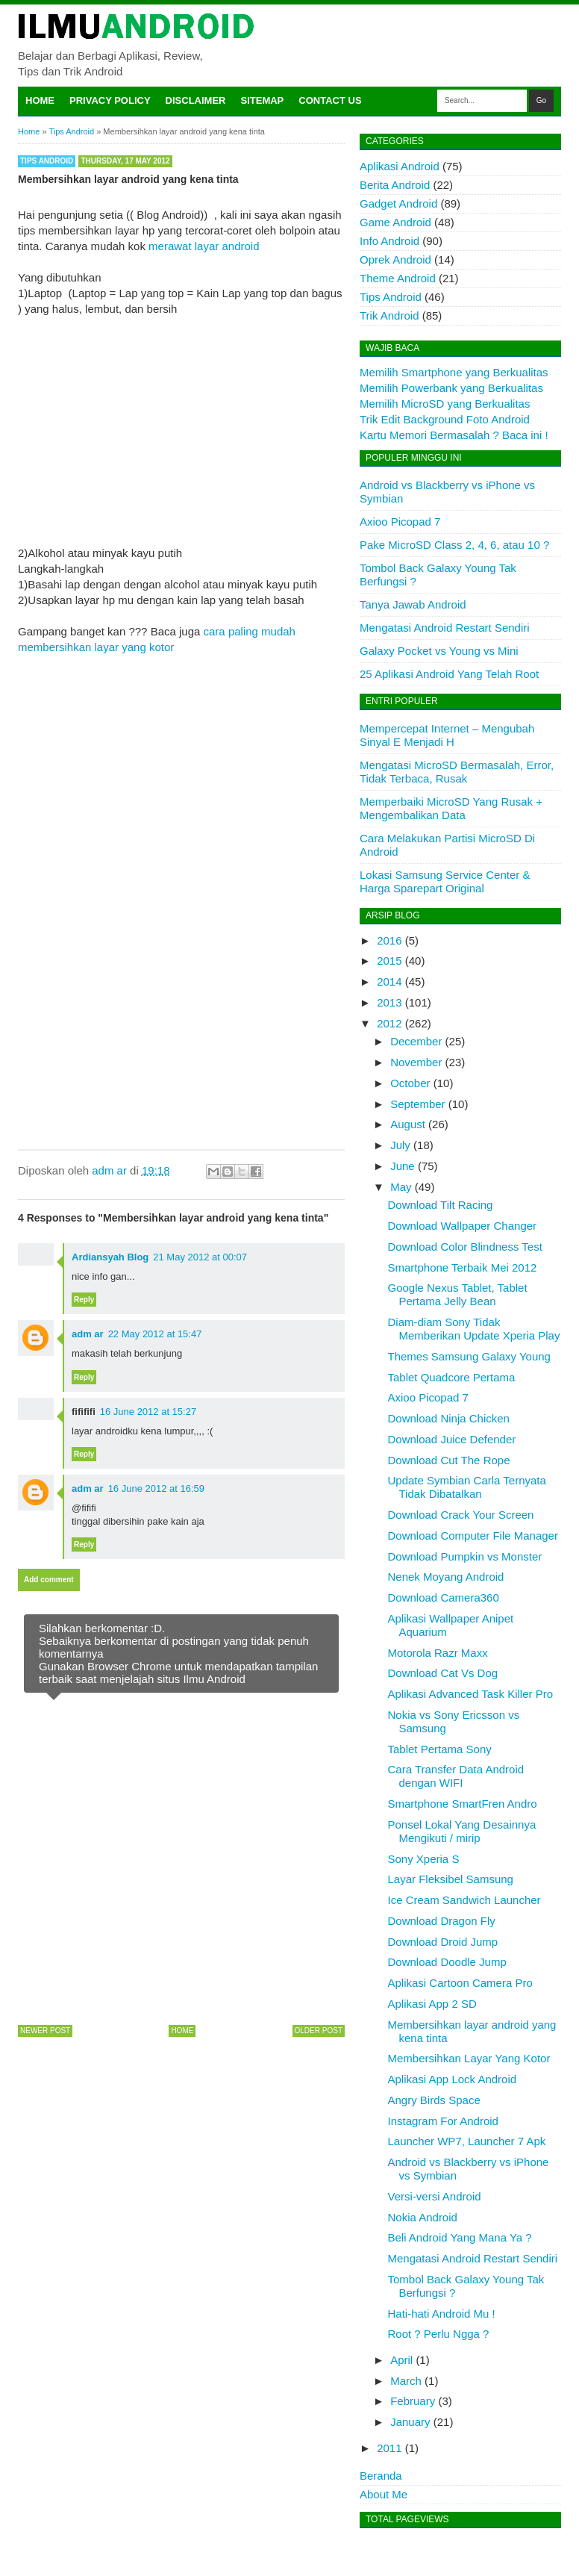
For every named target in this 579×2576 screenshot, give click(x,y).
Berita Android (395, 184)
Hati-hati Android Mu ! (441, 2313)
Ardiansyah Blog (110, 1257)
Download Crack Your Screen (461, 1514)
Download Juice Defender (452, 1439)
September (417, 1104)
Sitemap (262, 100)
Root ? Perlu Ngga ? (438, 2333)
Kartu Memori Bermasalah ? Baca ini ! (454, 435)
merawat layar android (203, 246)
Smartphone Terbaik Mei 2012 (462, 1267)
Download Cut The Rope (449, 1460)
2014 (389, 981)
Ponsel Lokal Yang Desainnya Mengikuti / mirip (462, 1831)
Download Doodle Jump (447, 1962)
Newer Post (45, 2030)
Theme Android (398, 278)
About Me (383, 2494)
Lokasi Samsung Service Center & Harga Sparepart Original (445, 881)
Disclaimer (196, 100)
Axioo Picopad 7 (400, 521)
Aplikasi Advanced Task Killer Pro (471, 1693)
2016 (389, 940)
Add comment (49, 1579)
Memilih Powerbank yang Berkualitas (451, 388)
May (400, 1186)
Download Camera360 (443, 1597)
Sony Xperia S (424, 1858)
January (410, 2421)
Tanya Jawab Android (413, 604)
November (416, 1062)
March (406, 2380)
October (410, 1083)
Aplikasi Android (399, 166)
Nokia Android (422, 2217)
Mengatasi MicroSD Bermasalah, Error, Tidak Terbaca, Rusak (457, 772)
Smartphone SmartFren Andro (462, 1803)
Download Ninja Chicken (449, 1418)
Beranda (381, 2475)
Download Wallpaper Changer (462, 1225)
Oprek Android (395, 259)
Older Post (318, 2030)
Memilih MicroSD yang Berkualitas (445, 403)
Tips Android (46, 161)
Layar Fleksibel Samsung (450, 1879)
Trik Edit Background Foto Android (445, 419)
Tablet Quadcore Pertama (452, 1377)
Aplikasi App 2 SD (432, 2003)
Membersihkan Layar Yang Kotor (469, 2058)
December (416, 1041)
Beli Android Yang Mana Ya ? (460, 2237)
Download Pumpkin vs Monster (465, 1556)
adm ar (88, 1334)
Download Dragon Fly (441, 1920)
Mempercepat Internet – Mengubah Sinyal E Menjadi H (447, 735)
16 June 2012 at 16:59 (156, 1488)
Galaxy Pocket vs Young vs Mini (439, 650)
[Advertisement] (181, 421)
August (407, 1124)
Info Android (389, 240)
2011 (389, 2448)
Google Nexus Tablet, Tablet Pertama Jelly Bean (458, 1294)
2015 (389, 960)
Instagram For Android (443, 2121)
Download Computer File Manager (473, 1535)
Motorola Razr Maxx (438, 1652)
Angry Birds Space (434, 2100)
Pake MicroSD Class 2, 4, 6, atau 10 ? (454, 544)
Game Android (395, 222)
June (402, 1166)
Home (39, 100)
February (412, 2401)
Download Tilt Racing (440, 1204)
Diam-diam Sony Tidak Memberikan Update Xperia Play (474, 1329)
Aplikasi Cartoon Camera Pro (460, 1982)
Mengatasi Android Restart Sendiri (445, 627)
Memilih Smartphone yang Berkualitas (454, 372)
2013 (389, 1002)
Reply (84, 1299)
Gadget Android (398, 203)
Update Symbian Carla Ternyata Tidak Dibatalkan (467, 1487)
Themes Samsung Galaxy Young (469, 1356)
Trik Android (389, 315)
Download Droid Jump (443, 1941)
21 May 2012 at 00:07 (200, 1257)
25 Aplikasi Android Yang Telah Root (449, 674)
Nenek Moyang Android (446, 1576)
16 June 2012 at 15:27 (148, 1411)
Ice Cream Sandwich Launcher (464, 1900)
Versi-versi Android (434, 2196)
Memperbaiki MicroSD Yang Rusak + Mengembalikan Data (451, 808)
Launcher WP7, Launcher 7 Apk (467, 2141)
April (401, 2359)
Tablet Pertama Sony (440, 1749)
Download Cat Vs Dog (443, 1673)
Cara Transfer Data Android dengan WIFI (456, 1776)
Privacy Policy (110, 100)
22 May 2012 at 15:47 (155, 1334)
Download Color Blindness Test (465, 1246)
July (400, 1145)
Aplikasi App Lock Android (452, 2079)
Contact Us (329, 100)
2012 (389, 1023)
